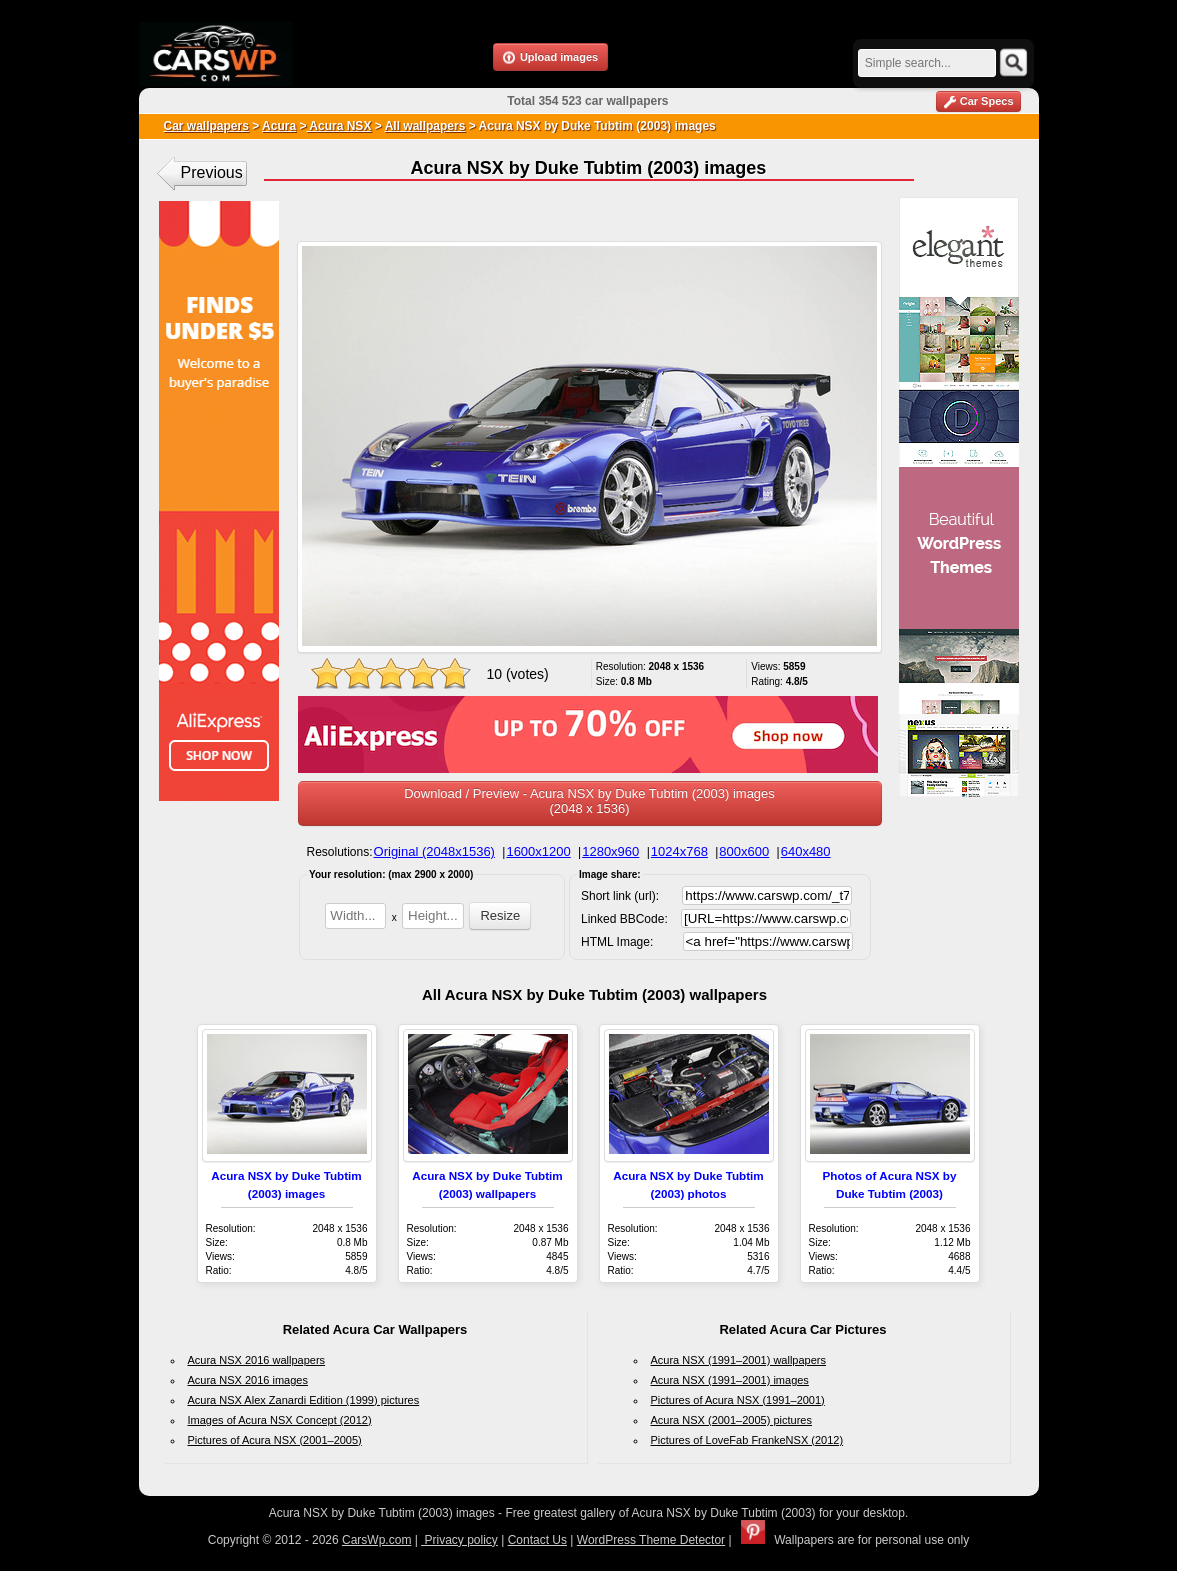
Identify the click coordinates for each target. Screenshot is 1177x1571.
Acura (279, 126)
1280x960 (610, 851)
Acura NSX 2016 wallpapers (257, 1360)
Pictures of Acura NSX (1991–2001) (738, 1400)
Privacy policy (459, 1540)
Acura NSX (338, 126)
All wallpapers (425, 126)
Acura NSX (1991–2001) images (730, 1380)
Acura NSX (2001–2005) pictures (731, 1420)
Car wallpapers (206, 126)
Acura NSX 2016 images (248, 1380)
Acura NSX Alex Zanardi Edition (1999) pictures (304, 1400)
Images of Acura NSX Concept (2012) (280, 1420)
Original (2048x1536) (434, 851)
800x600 (744, 851)
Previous (212, 172)
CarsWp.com (376, 1540)
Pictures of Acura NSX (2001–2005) (275, 1440)
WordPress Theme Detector (651, 1540)
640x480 (806, 851)
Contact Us (537, 1540)
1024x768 (679, 851)
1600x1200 (538, 851)
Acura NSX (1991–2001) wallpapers (739, 1360)
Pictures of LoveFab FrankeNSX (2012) (747, 1440)
